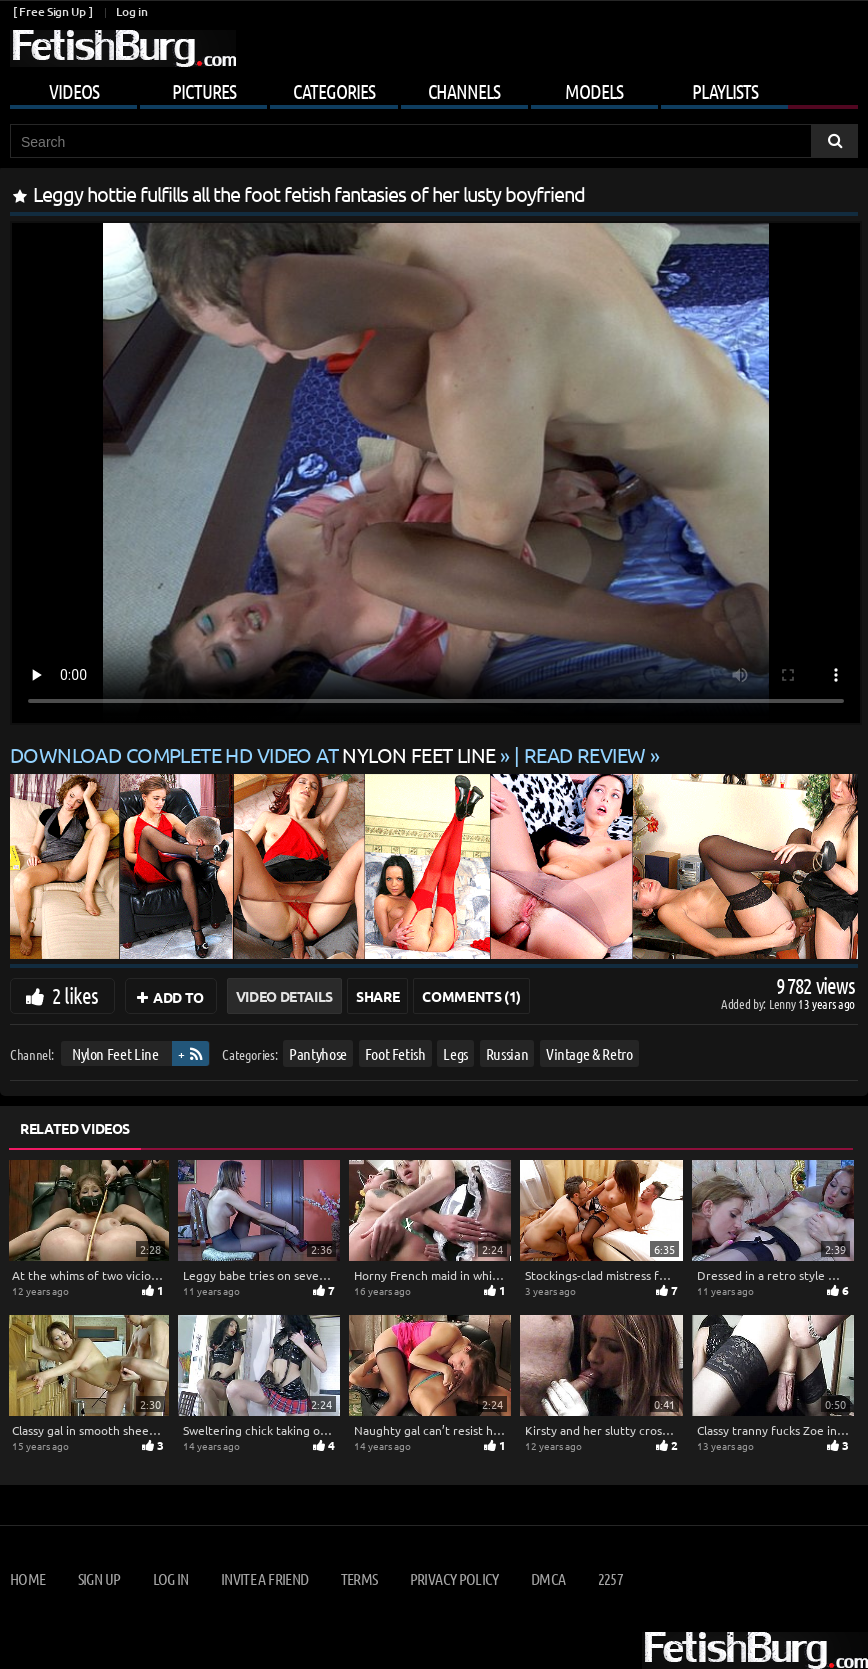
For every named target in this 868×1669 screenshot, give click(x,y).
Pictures (204, 91)
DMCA (548, 1578)
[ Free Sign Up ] (52, 11)
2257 (610, 1578)
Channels (464, 91)
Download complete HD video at (255, 754)
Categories (334, 91)
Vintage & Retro (589, 1053)
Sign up (99, 1578)
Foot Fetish (395, 1053)
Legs (455, 1053)
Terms (359, 1578)
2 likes (75, 995)
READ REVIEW (585, 754)
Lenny (783, 1003)
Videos (74, 91)
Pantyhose (318, 1053)
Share (377, 996)
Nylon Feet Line (115, 1053)
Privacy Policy (454, 1578)
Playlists (725, 91)
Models (594, 91)
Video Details (284, 996)
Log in (131, 11)
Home (27, 1578)
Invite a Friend (264, 1578)
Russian (507, 1053)
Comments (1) (471, 996)
